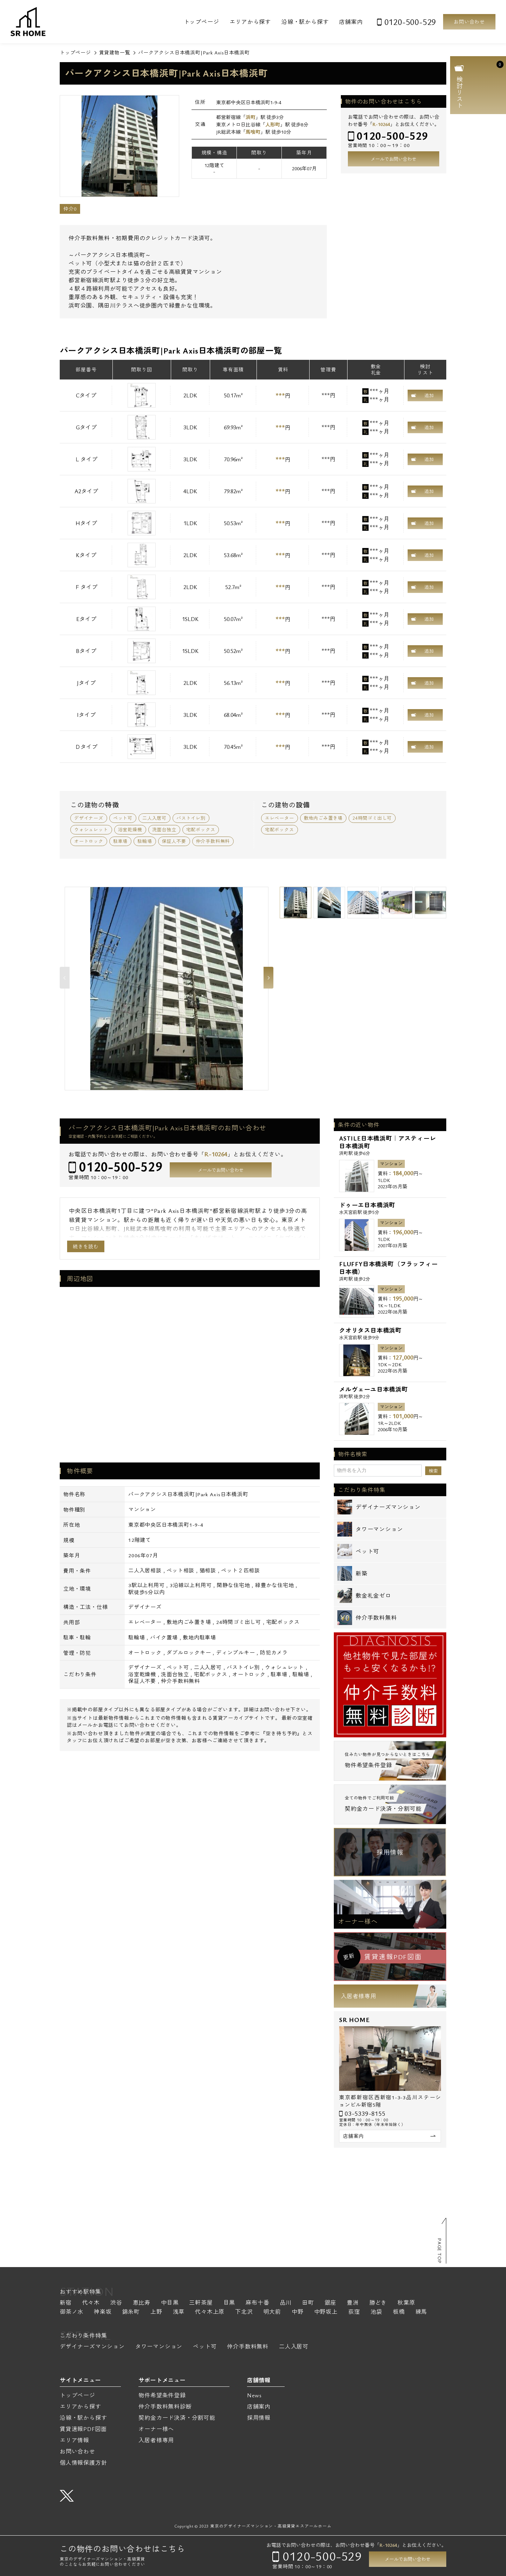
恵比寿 (141, 2303)
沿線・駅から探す (305, 22)
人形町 (272, 124)
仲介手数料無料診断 (165, 2406)
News (254, 2395)
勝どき (378, 2303)
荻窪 (354, 2312)
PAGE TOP (439, 2250)
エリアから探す (250, 22)
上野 (156, 2312)
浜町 (250, 117)
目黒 (229, 2303)
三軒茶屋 (201, 2303)
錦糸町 (131, 2312)
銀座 (331, 2303)
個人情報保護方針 (83, 2462)
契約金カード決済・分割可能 (176, 2418)
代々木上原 (210, 2312)
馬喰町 (253, 131)
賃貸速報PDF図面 (83, 2429)
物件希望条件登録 (162, 2395)
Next (268, 978)
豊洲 (353, 2303)
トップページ (201, 22)
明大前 (272, 2312)
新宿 (66, 2303)
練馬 (421, 2312)
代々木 (91, 2303)
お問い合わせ (469, 21)
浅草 (179, 2312)
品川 (286, 2303)
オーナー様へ (358, 1921)
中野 (298, 2312)
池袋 (376, 2312)
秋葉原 (406, 2303)
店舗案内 (351, 22)
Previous (65, 978)
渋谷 (116, 2303)
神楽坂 (102, 2312)
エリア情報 (74, 2440)
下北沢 (244, 2312)
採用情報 (390, 1852)
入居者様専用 (358, 1996)
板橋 (399, 2312)
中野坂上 (326, 2312)
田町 (308, 2303)
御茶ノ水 (71, 2312)
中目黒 (170, 2303)
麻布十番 (257, 2303)
